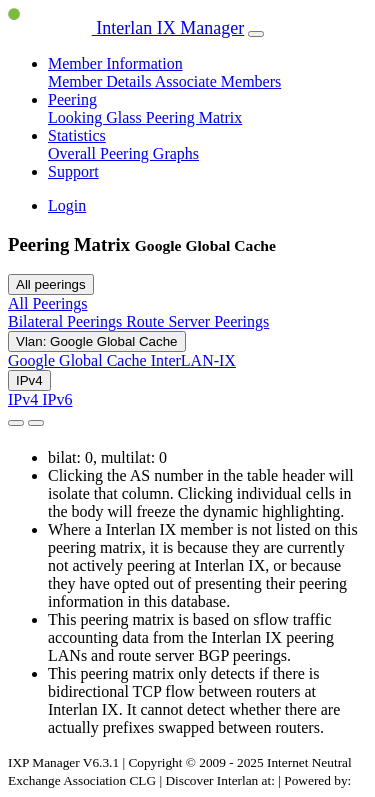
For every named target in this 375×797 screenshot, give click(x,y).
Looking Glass (97, 117)
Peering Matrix (194, 117)
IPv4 (29, 380)
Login (67, 205)
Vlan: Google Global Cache (97, 341)
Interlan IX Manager (126, 28)
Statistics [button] (77, 135)
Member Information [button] (115, 63)
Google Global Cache (79, 360)
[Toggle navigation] (256, 34)
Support (73, 171)
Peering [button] (72, 99)
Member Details (101, 81)
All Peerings (48, 303)
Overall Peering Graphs (123, 153)
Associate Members (218, 81)
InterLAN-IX (193, 360)
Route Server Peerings (197, 321)
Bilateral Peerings (67, 321)
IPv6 (57, 399)
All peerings (51, 284)
